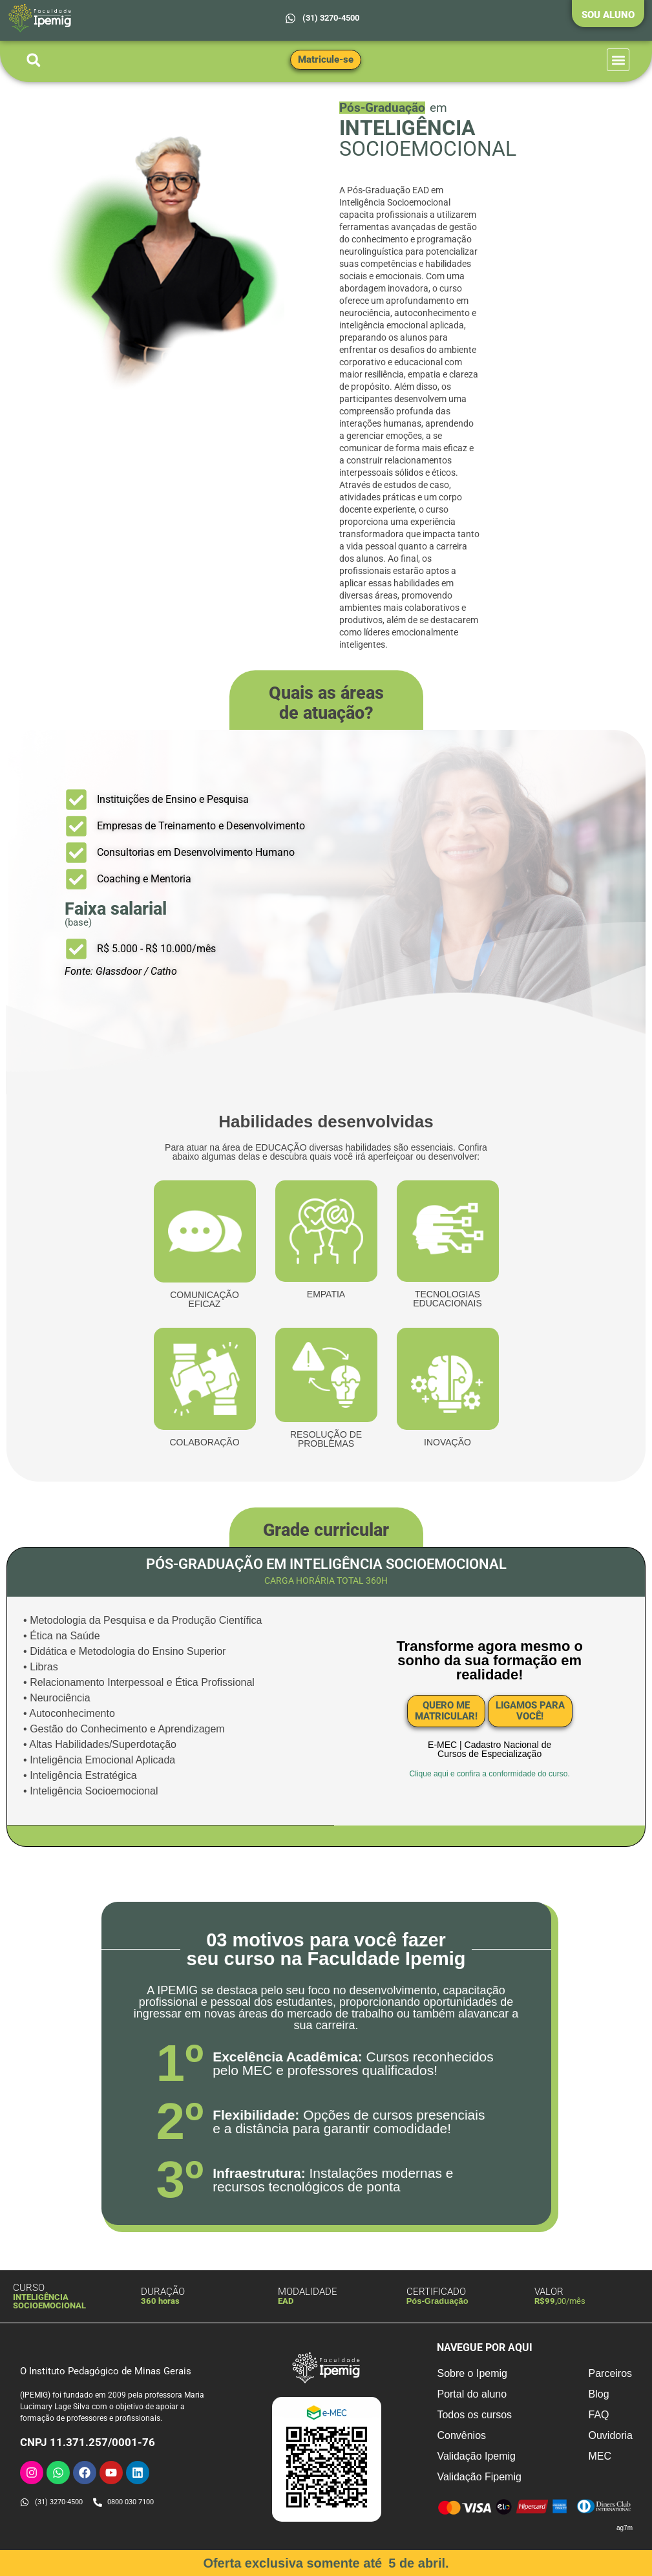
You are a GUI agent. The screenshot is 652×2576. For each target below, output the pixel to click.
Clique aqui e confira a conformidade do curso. (490, 1773)
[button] (33, 59)
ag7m (624, 2527)
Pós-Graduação (437, 2300)
